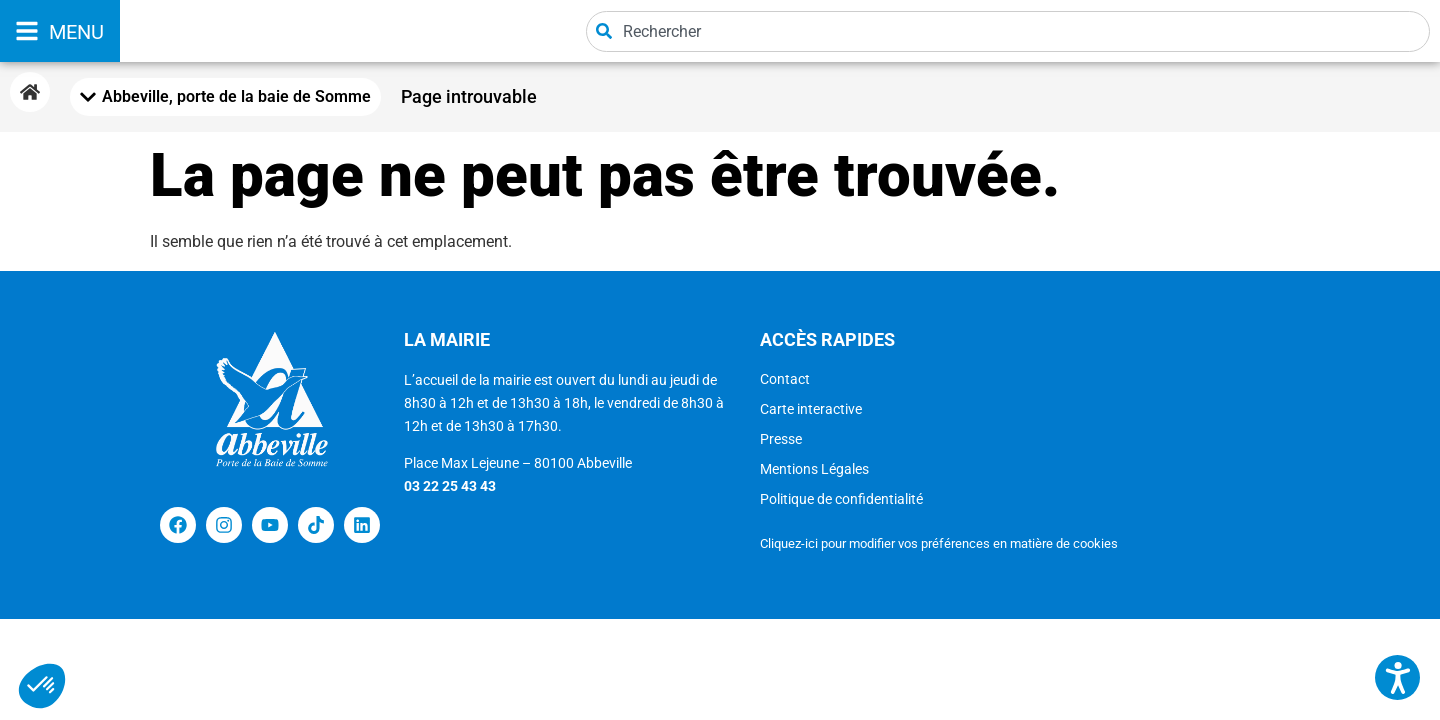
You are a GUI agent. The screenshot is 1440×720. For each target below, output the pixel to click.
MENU (76, 32)
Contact (785, 379)
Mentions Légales (814, 469)
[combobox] (1008, 31)
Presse (781, 439)
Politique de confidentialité (841, 499)
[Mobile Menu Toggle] (225, 97)
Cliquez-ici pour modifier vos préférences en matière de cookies (939, 543)
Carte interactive (811, 409)
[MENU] (27, 31)
